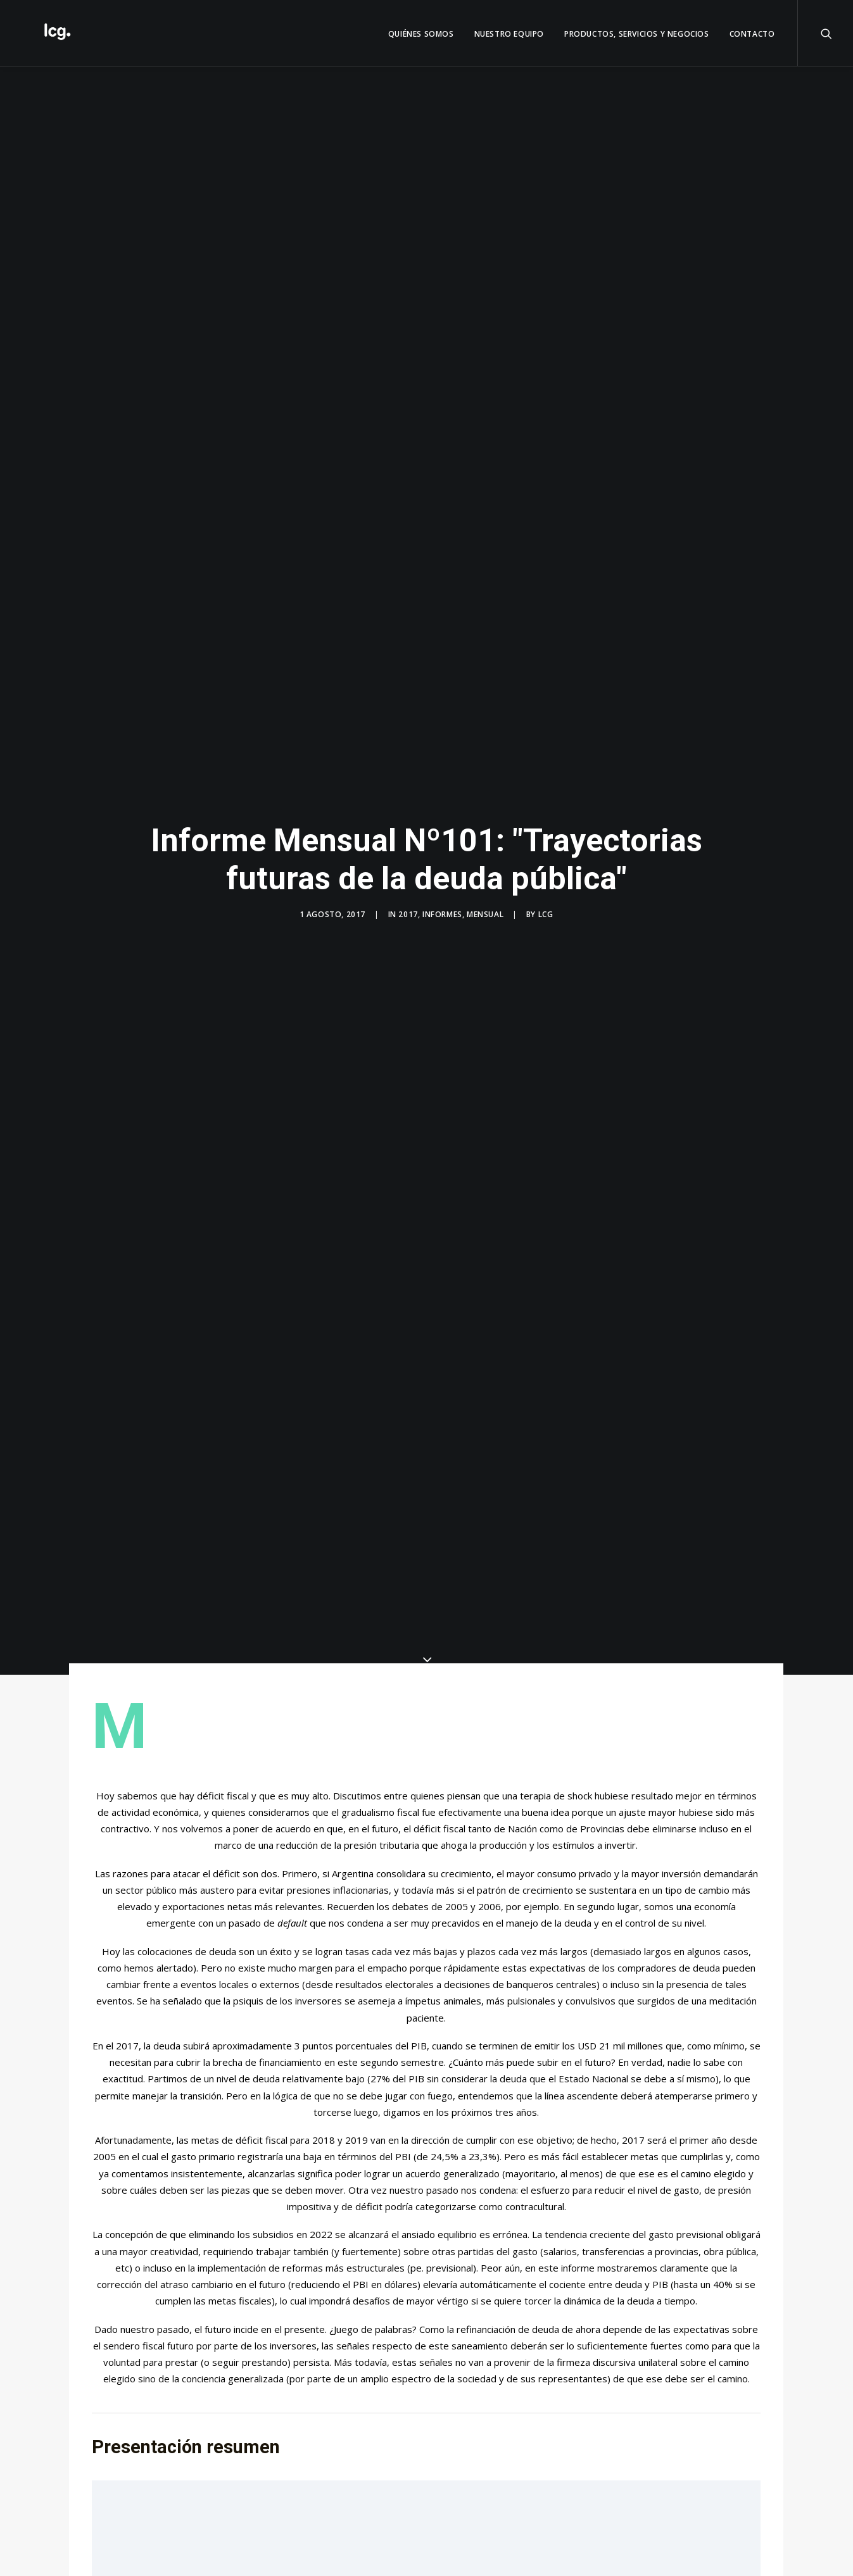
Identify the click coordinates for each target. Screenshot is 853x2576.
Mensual (485, 914)
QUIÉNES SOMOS (421, 33)
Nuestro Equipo (509, 33)
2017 (407, 914)
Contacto (752, 33)
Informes (442, 914)
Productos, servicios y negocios (636, 33)
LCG (545, 914)
